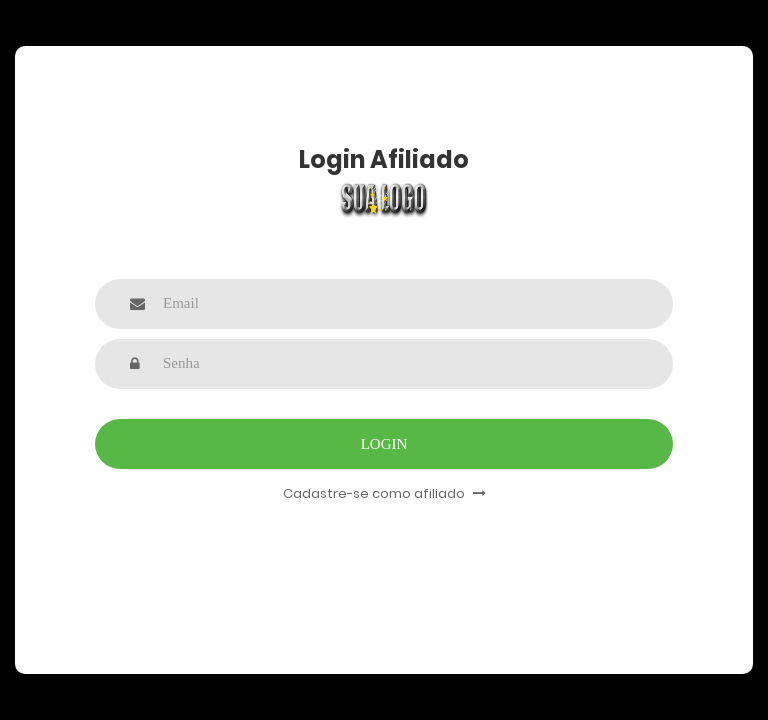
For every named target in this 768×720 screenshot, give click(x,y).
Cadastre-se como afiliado (384, 493)
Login (384, 444)
